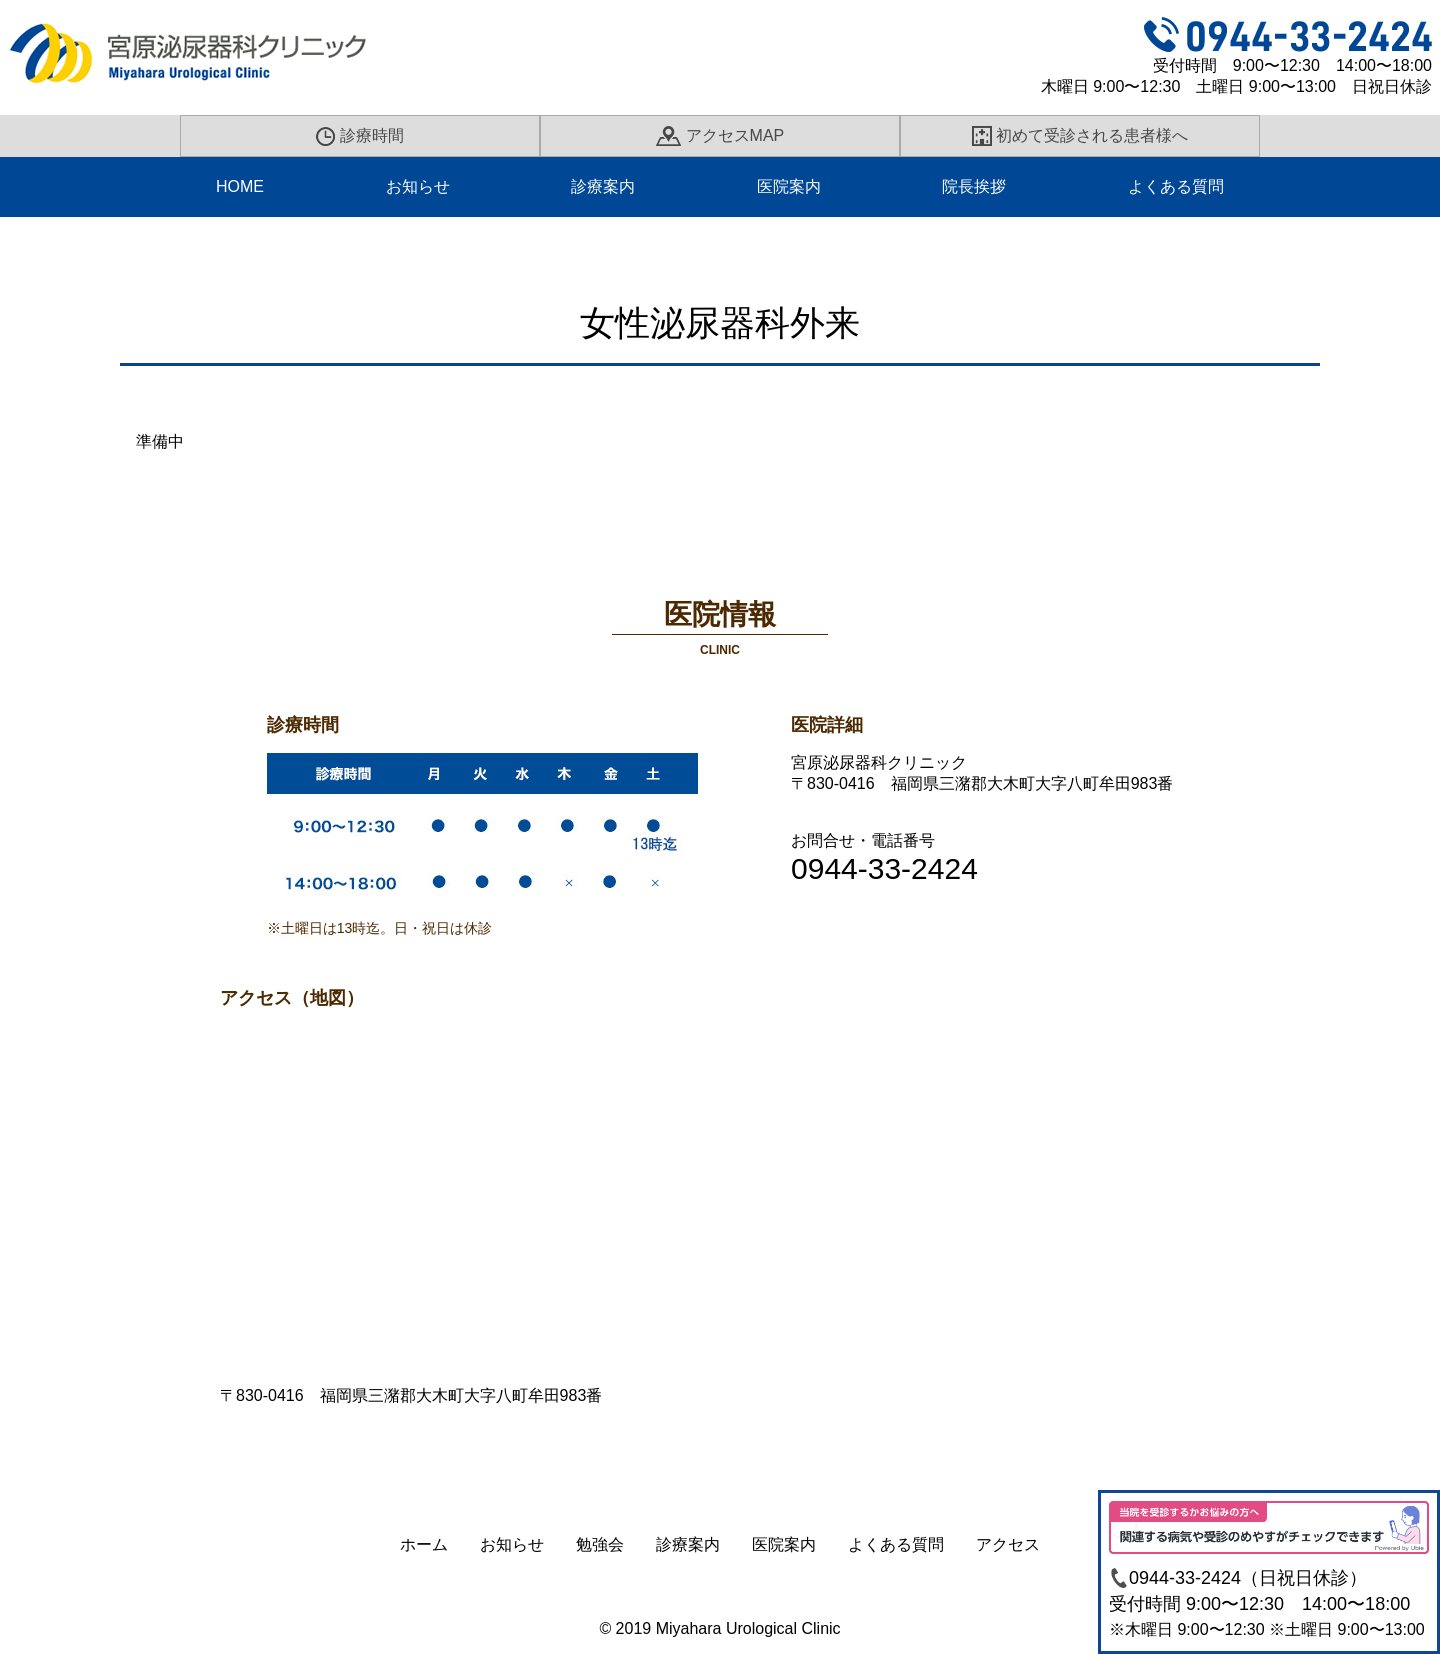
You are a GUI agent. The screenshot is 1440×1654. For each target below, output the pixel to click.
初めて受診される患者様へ (1080, 136)
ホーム (424, 1544)
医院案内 (789, 186)
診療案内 (603, 186)
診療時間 (360, 136)
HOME (240, 186)
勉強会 (600, 1544)
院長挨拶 (974, 186)
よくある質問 (1176, 186)
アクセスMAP (720, 136)
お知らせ (418, 186)
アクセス (1008, 1544)
